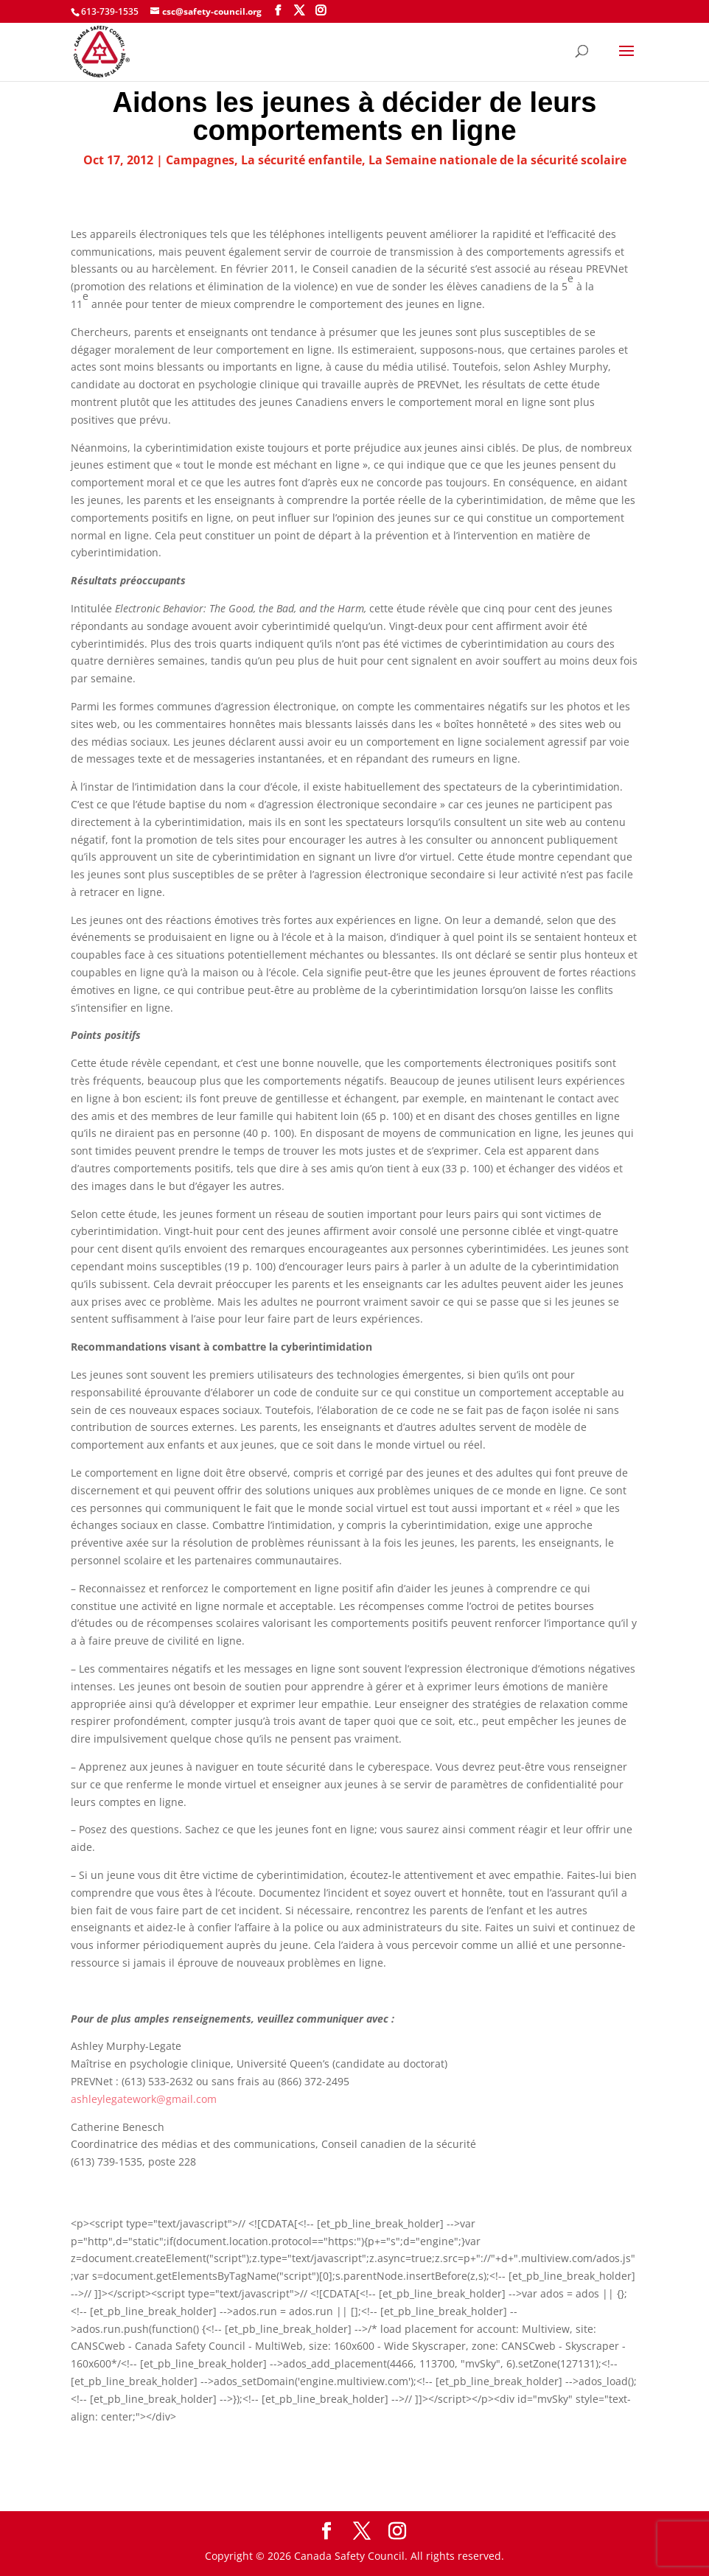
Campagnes (200, 160)
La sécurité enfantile (301, 160)
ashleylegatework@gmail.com (144, 2099)
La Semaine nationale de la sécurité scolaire (497, 160)
